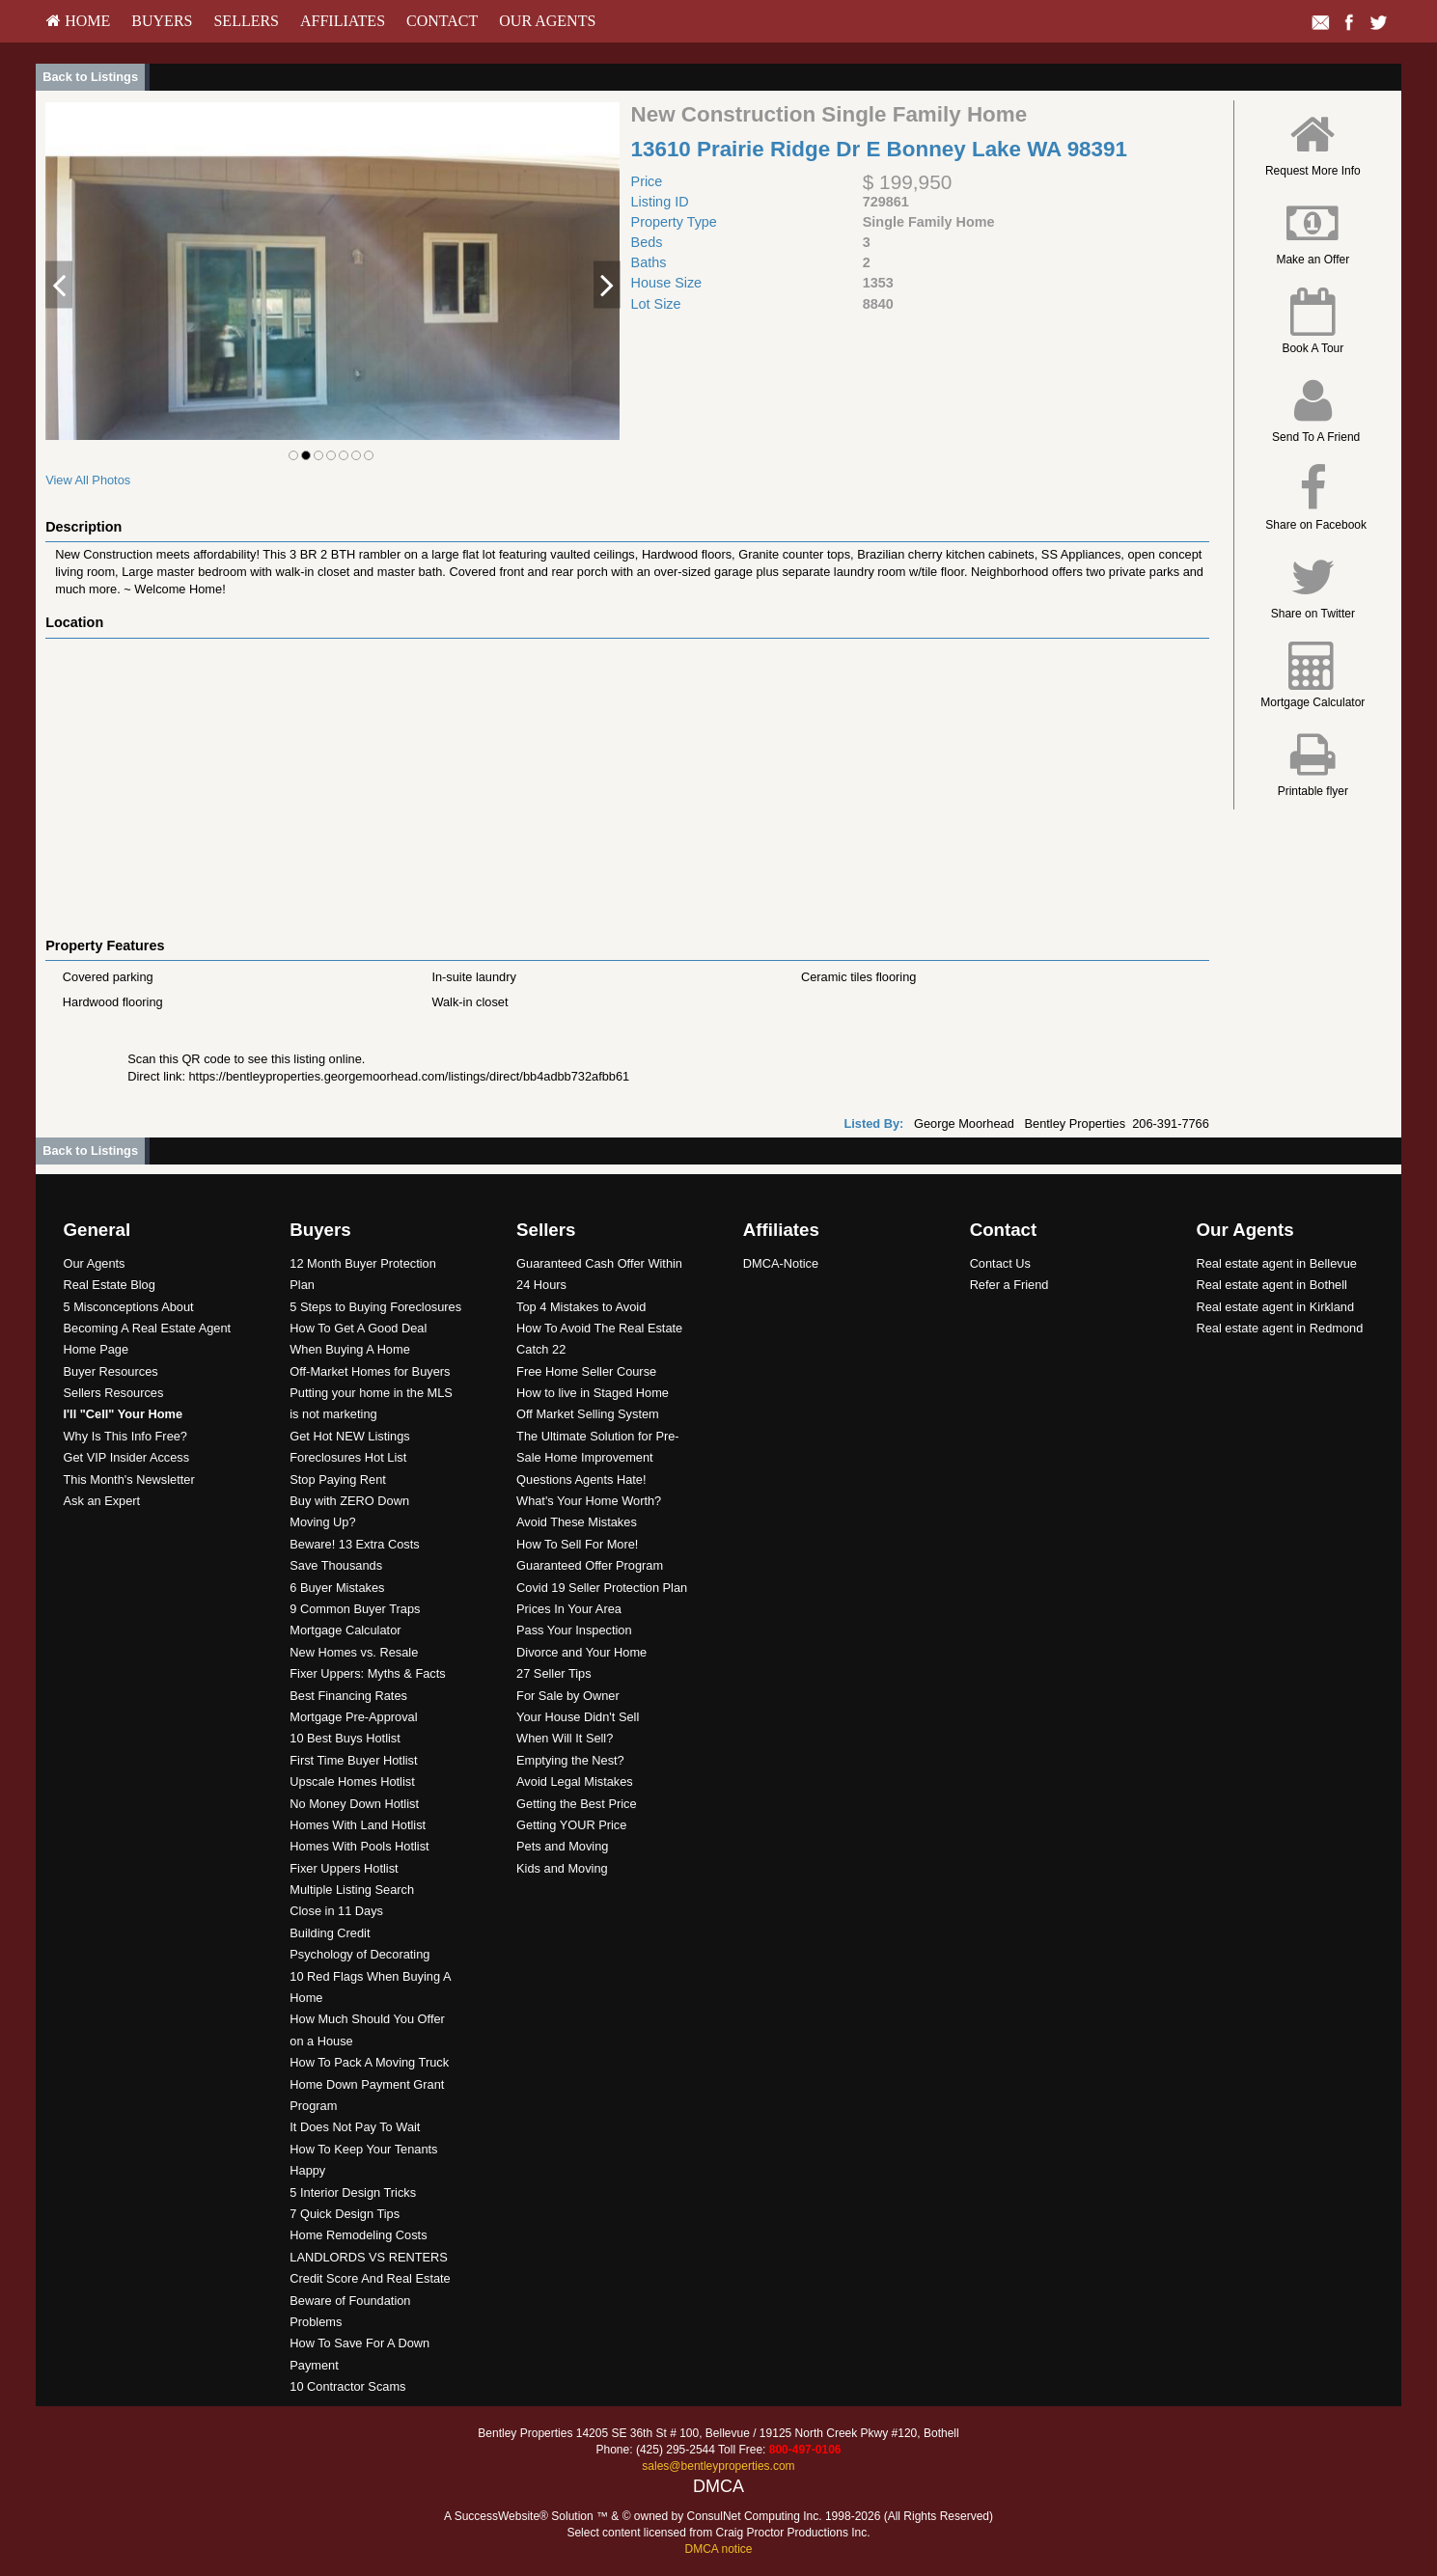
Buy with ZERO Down (349, 1501)
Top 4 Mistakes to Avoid (581, 1307)
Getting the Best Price (576, 1803)
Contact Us (1000, 1263)
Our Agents (547, 21)
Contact (442, 21)
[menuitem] (78, 21)
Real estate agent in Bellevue (1276, 1263)
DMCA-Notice (780, 1263)
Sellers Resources (114, 1392)
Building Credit (330, 1933)
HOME (78, 21)
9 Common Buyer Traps (355, 1609)
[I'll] (123, 1414)
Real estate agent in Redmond (1279, 1328)
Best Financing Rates (348, 1695)
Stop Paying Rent (338, 1479)
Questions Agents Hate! (581, 1479)
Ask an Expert (102, 1501)
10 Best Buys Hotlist (345, 1738)
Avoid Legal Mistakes (574, 1781)
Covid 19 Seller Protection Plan (601, 1587)
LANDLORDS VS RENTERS (369, 2257)
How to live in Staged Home (592, 1392)
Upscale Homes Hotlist (352, 1781)
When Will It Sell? (564, 1738)
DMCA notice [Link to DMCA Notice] (718, 2549)
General (97, 1229)
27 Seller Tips (554, 1673)
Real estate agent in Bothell (1271, 1284)
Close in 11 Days (336, 1911)
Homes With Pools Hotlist (359, 1846)
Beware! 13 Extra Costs (354, 1544)
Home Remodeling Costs (358, 2235)
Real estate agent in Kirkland (1275, 1307)
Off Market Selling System (587, 1414)
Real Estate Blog (109, 1284)
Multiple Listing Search (352, 1889)
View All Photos (87, 480)
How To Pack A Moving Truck (369, 2062)
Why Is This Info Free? (126, 1436)
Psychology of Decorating (359, 1954)
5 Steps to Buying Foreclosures (375, 1307)
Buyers (161, 21)
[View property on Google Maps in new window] (621, 783)
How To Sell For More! (577, 1544)
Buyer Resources (111, 1371)
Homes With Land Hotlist (358, 1825)
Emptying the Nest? (570, 1760)
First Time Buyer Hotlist (353, 1760)
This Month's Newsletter (129, 1479)
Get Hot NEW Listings (349, 1436)
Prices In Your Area (569, 1609)
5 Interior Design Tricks (353, 2192)
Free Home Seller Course (586, 1371)
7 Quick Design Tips (345, 2213)
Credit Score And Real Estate (370, 2278)
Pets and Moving (562, 1846)
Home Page (96, 1349)
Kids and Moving (562, 1868)
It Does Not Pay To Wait (355, 2127)
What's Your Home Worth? (588, 1501)
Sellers (246, 21)
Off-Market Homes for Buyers (370, 1371)
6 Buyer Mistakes (337, 1587)
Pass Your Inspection (574, 1630)
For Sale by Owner (568, 1695)
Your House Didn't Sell (577, 1717)
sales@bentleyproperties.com (718, 2466)
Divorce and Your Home (581, 1652)
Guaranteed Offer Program (589, 1565)
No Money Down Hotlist (354, 1803)
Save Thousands (336, 1565)
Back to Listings (90, 76)
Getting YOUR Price (571, 1825)
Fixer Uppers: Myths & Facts (367, 1673)
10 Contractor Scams (347, 2386)
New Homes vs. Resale (354, 1652)
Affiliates (342, 21)
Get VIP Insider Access (127, 1457)
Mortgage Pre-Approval (353, 1717)
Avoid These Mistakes (576, 1522)
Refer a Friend (1009, 1284)
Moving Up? (322, 1522)
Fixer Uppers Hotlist (344, 1868)
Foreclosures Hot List (348, 1457)
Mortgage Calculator (345, 1630)
